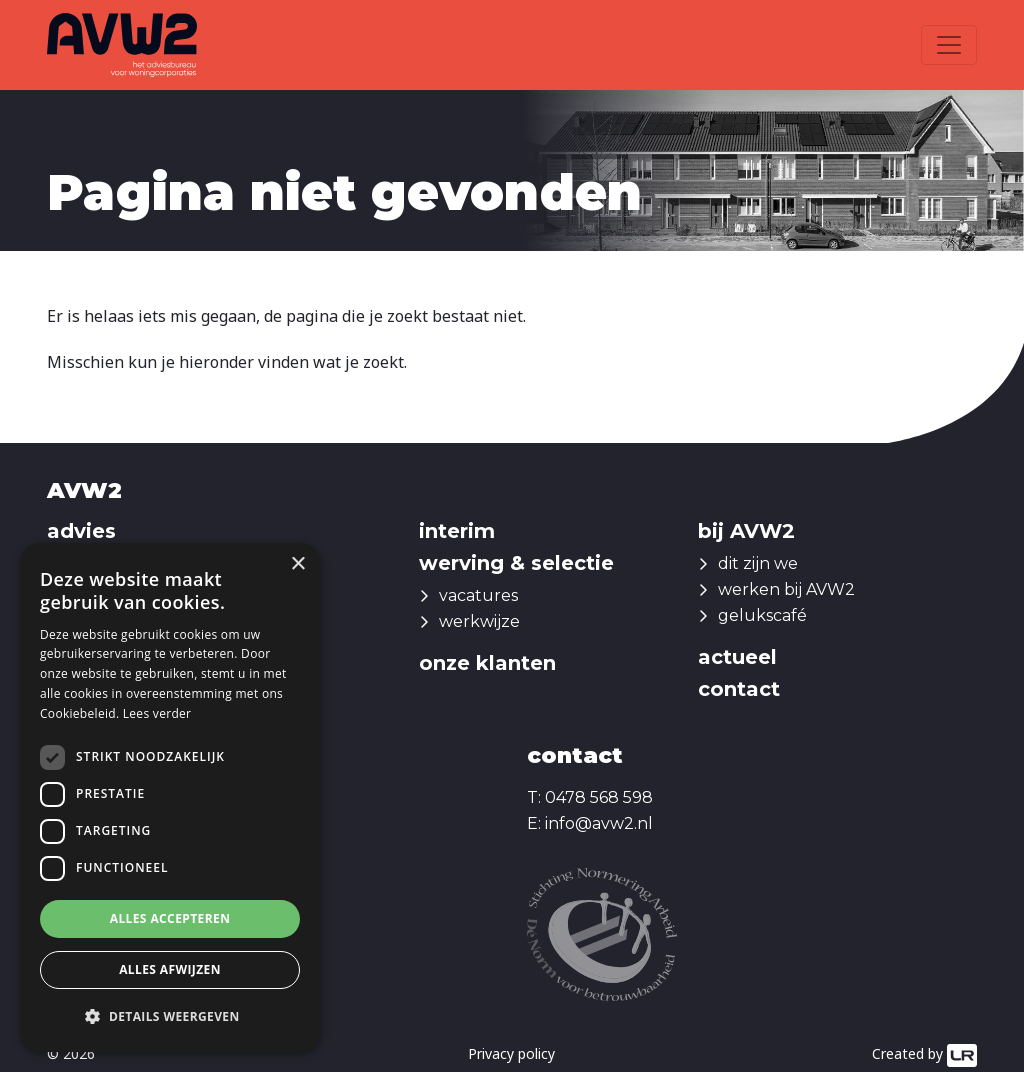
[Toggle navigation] (949, 45)
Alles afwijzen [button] (170, 969)
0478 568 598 (599, 797)
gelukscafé (762, 615)
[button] (170, 1017)
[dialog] (170, 797)
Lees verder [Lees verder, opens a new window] (157, 713)
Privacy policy (511, 1053)
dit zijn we (758, 563)
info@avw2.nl (599, 823)
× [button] (297, 564)
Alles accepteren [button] (170, 918)
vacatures (478, 595)
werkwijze (479, 621)
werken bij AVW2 (786, 589)
